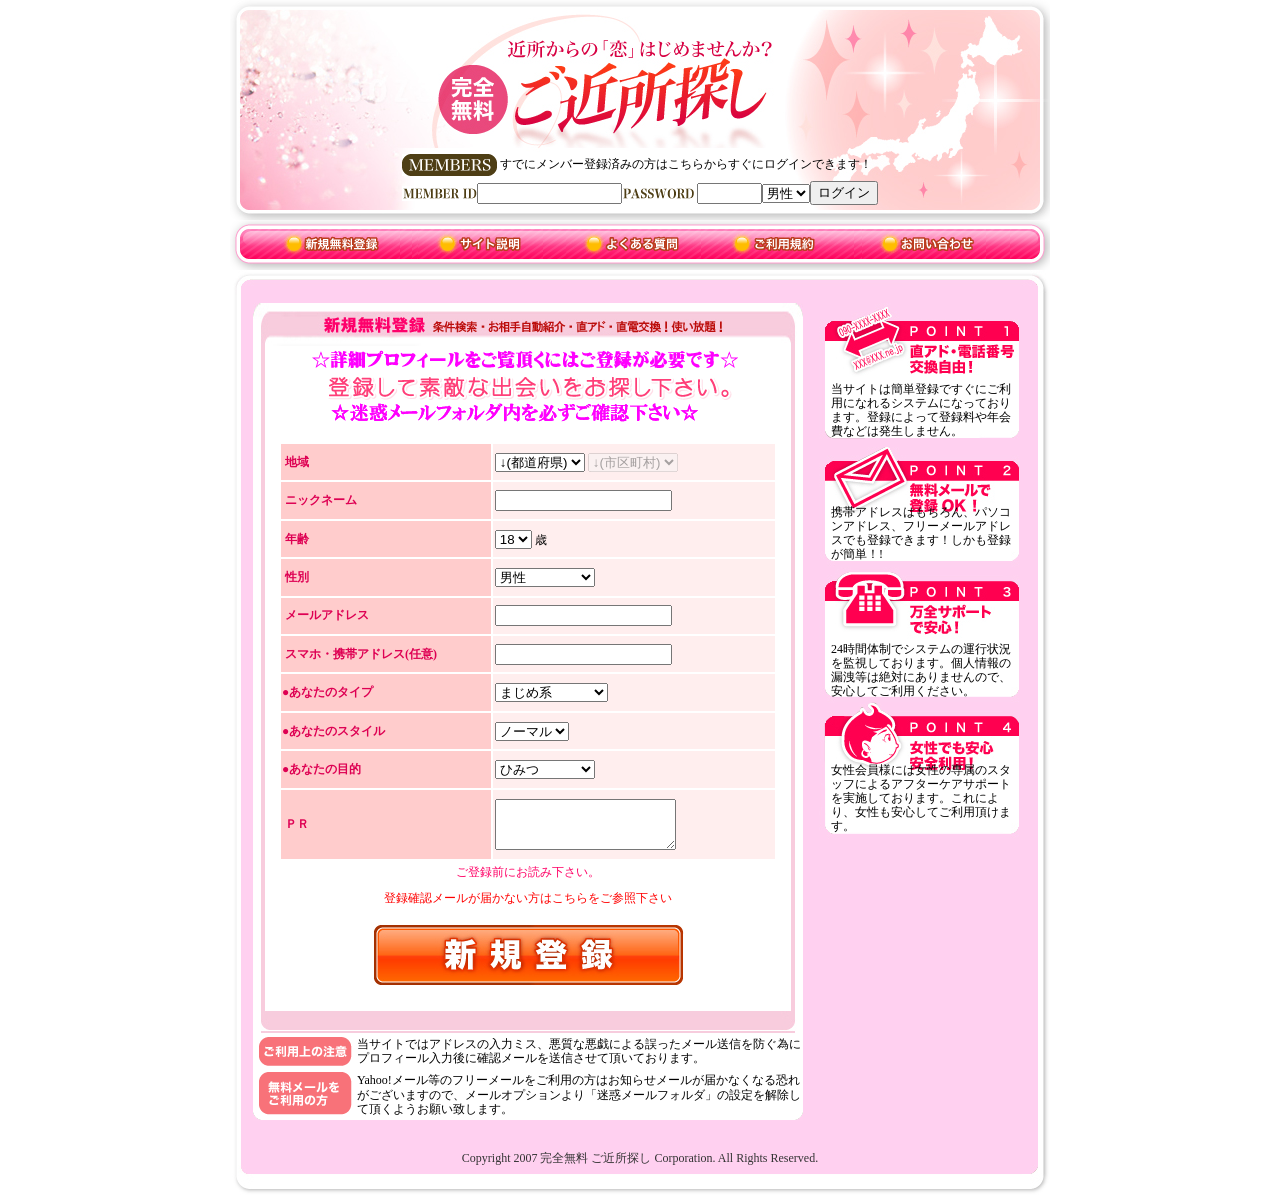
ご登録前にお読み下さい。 (528, 875)
